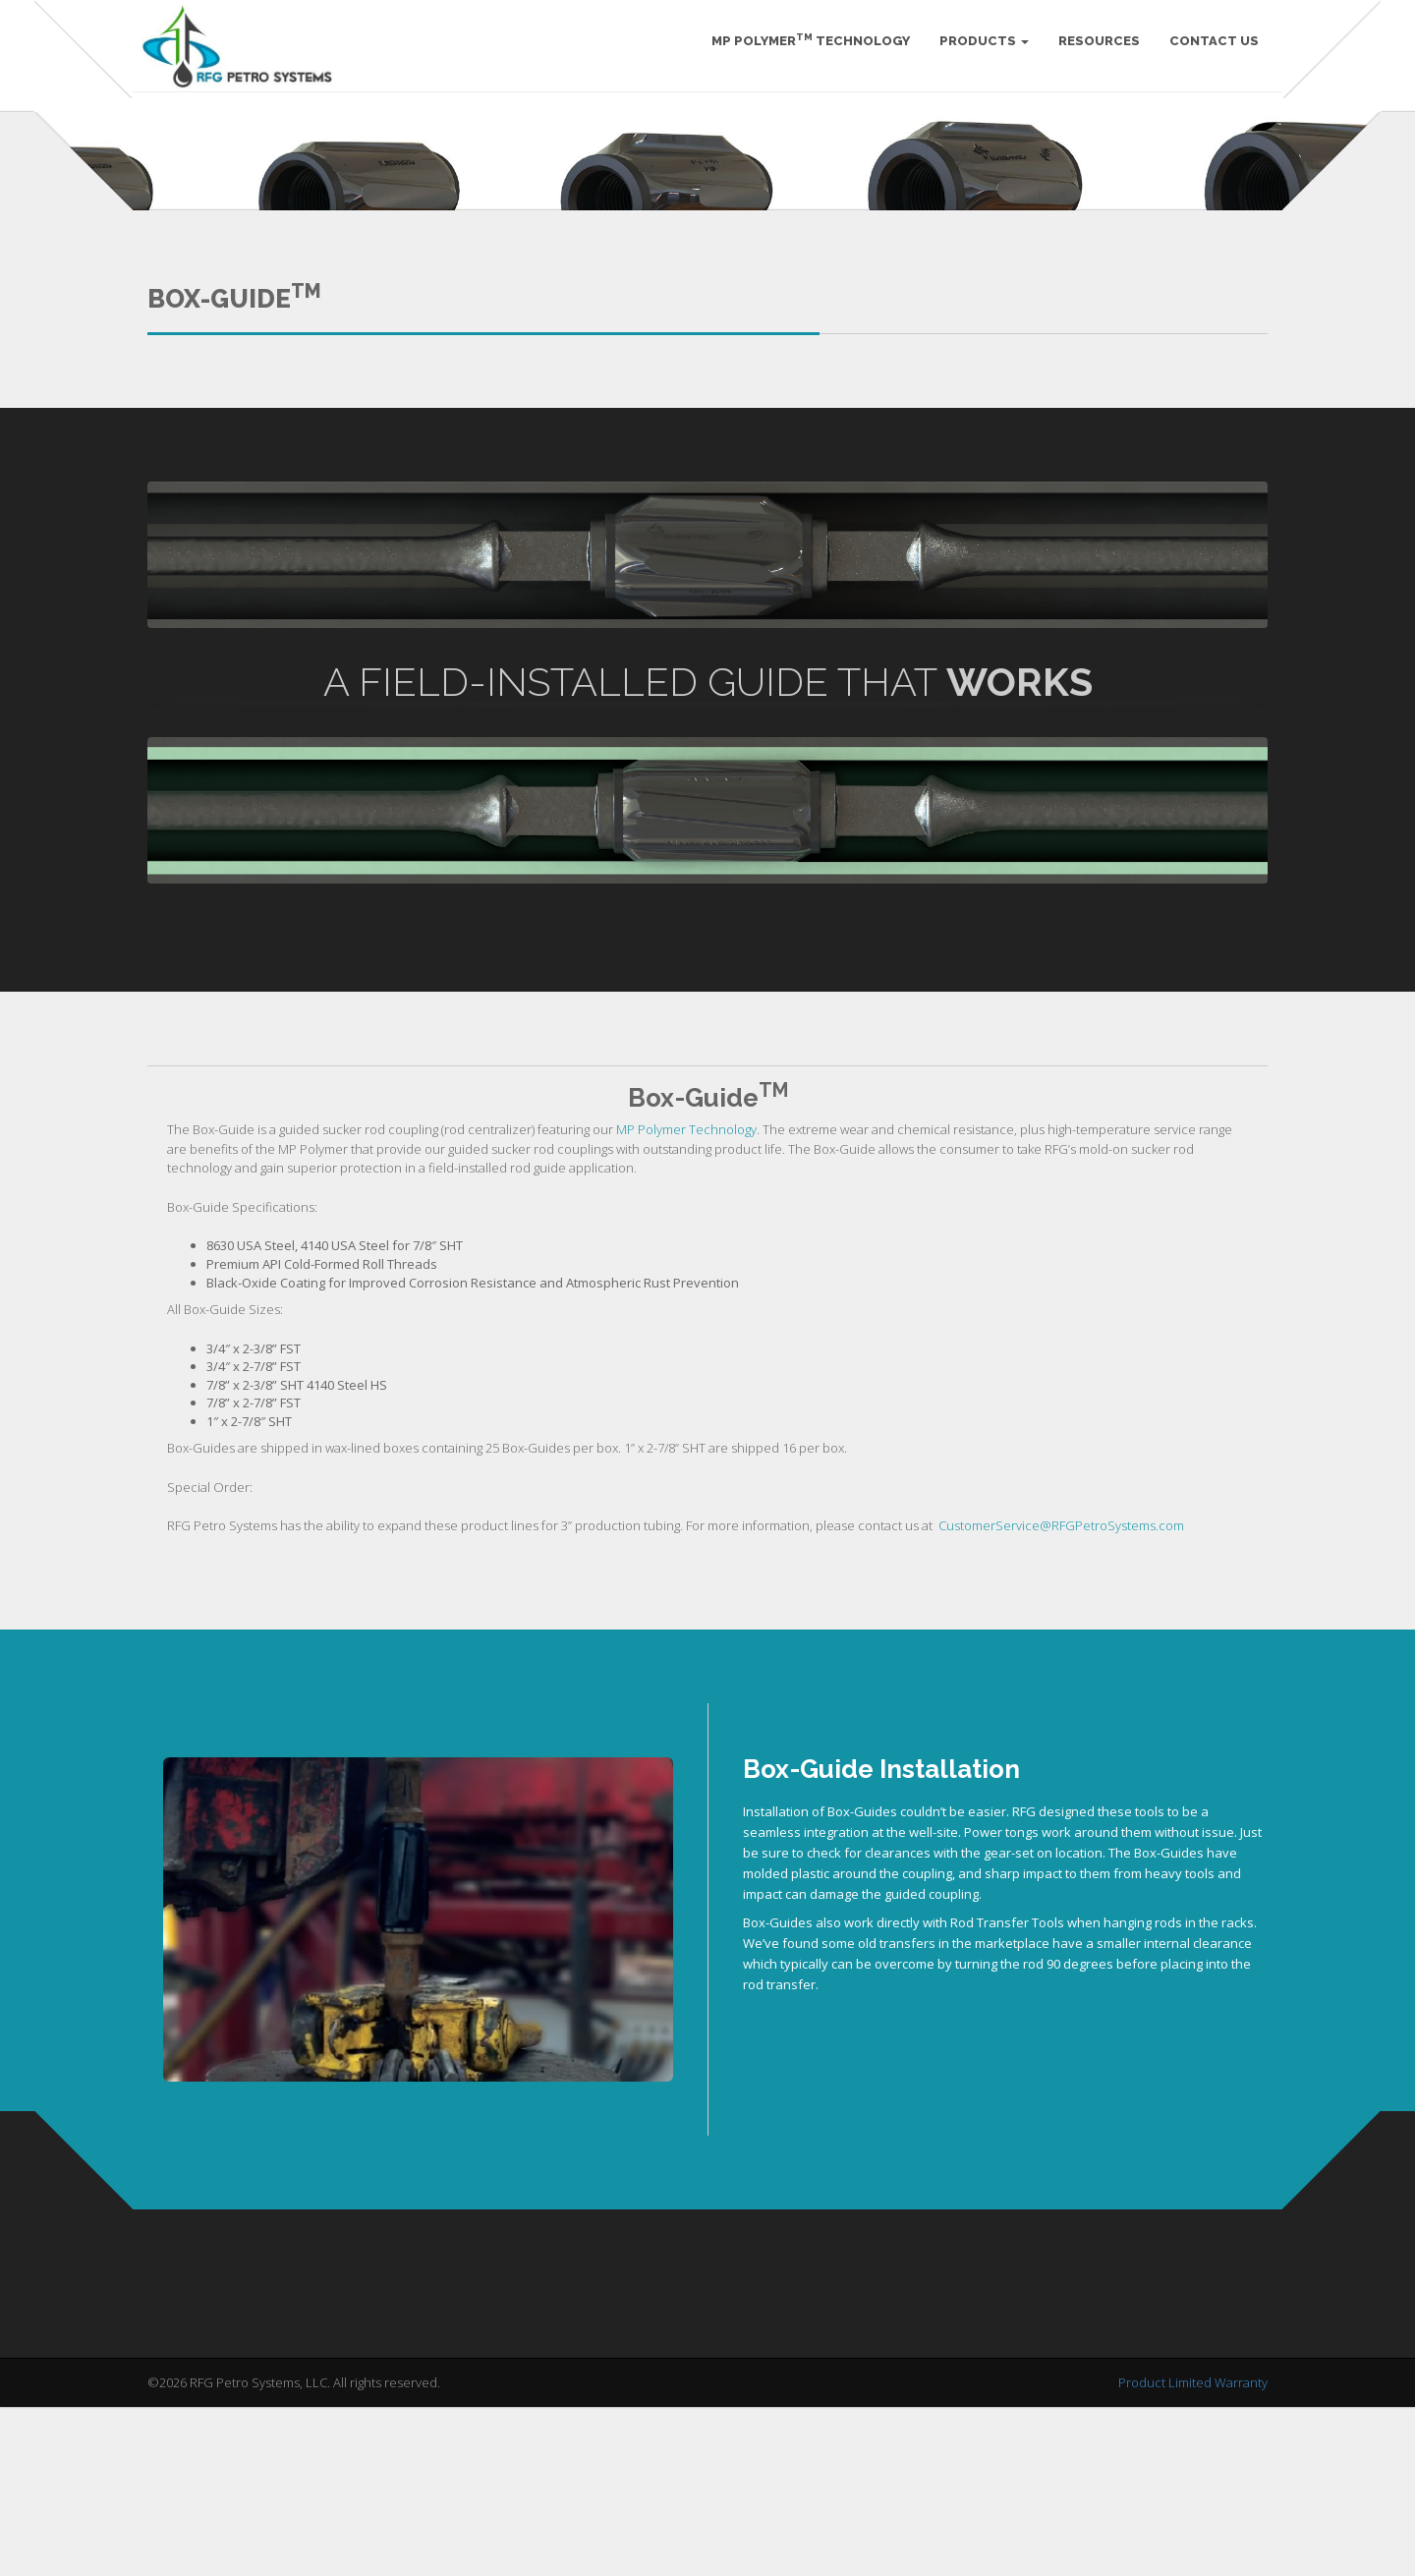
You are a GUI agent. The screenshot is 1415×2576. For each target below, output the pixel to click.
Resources (1093, 48)
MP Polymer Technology (805, 47)
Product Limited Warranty (1193, 2565)
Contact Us (1208, 48)
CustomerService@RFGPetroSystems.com (1061, 1708)
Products (978, 48)
